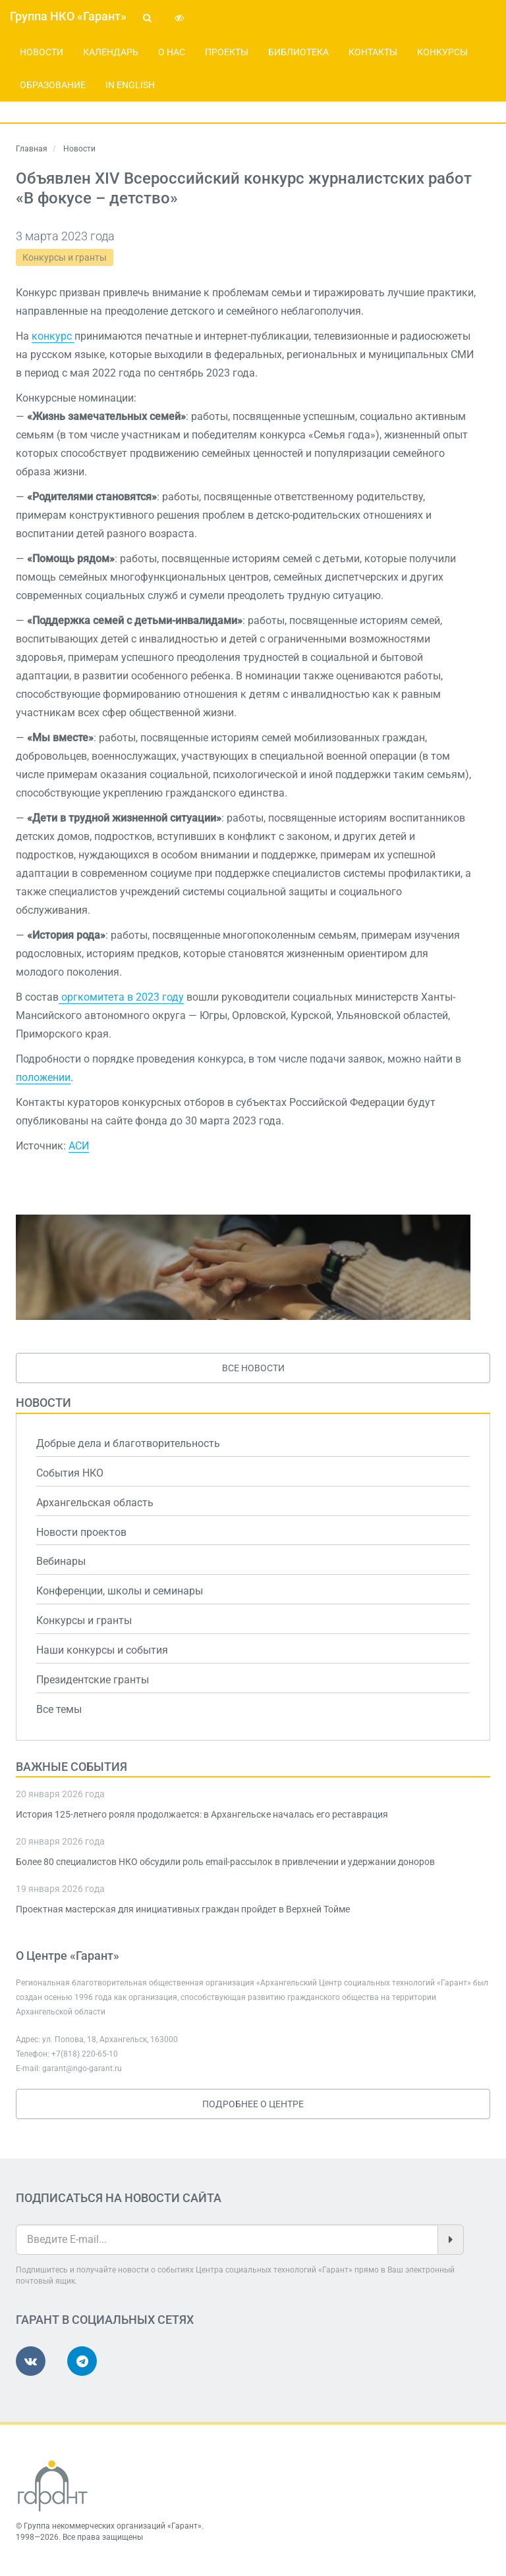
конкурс (53, 336)
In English (130, 85)
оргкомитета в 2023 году (121, 997)
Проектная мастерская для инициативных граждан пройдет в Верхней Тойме (183, 1909)
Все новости (253, 1368)
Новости (41, 52)
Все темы (59, 1709)
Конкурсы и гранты (64, 257)
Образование (53, 85)
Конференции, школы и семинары (119, 1591)
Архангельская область (95, 1502)
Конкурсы (442, 52)
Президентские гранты (92, 1679)
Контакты (373, 52)
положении (43, 1077)
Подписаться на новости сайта (118, 2198)
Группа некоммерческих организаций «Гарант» (113, 2526)
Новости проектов (81, 1532)
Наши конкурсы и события (102, 1650)
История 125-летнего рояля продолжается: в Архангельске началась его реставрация (202, 1814)
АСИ (79, 1146)
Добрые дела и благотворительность (128, 1443)
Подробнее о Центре (253, 2104)
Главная (31, 148)
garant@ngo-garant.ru (82, 2068)
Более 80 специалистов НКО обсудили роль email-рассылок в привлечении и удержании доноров (225, 1861)
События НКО (69, 1473)
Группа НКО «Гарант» (68, 16)
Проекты (226, 52)
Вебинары (61, 1561)
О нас (171, 52)
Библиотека (298, 52)
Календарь (110, 52)
